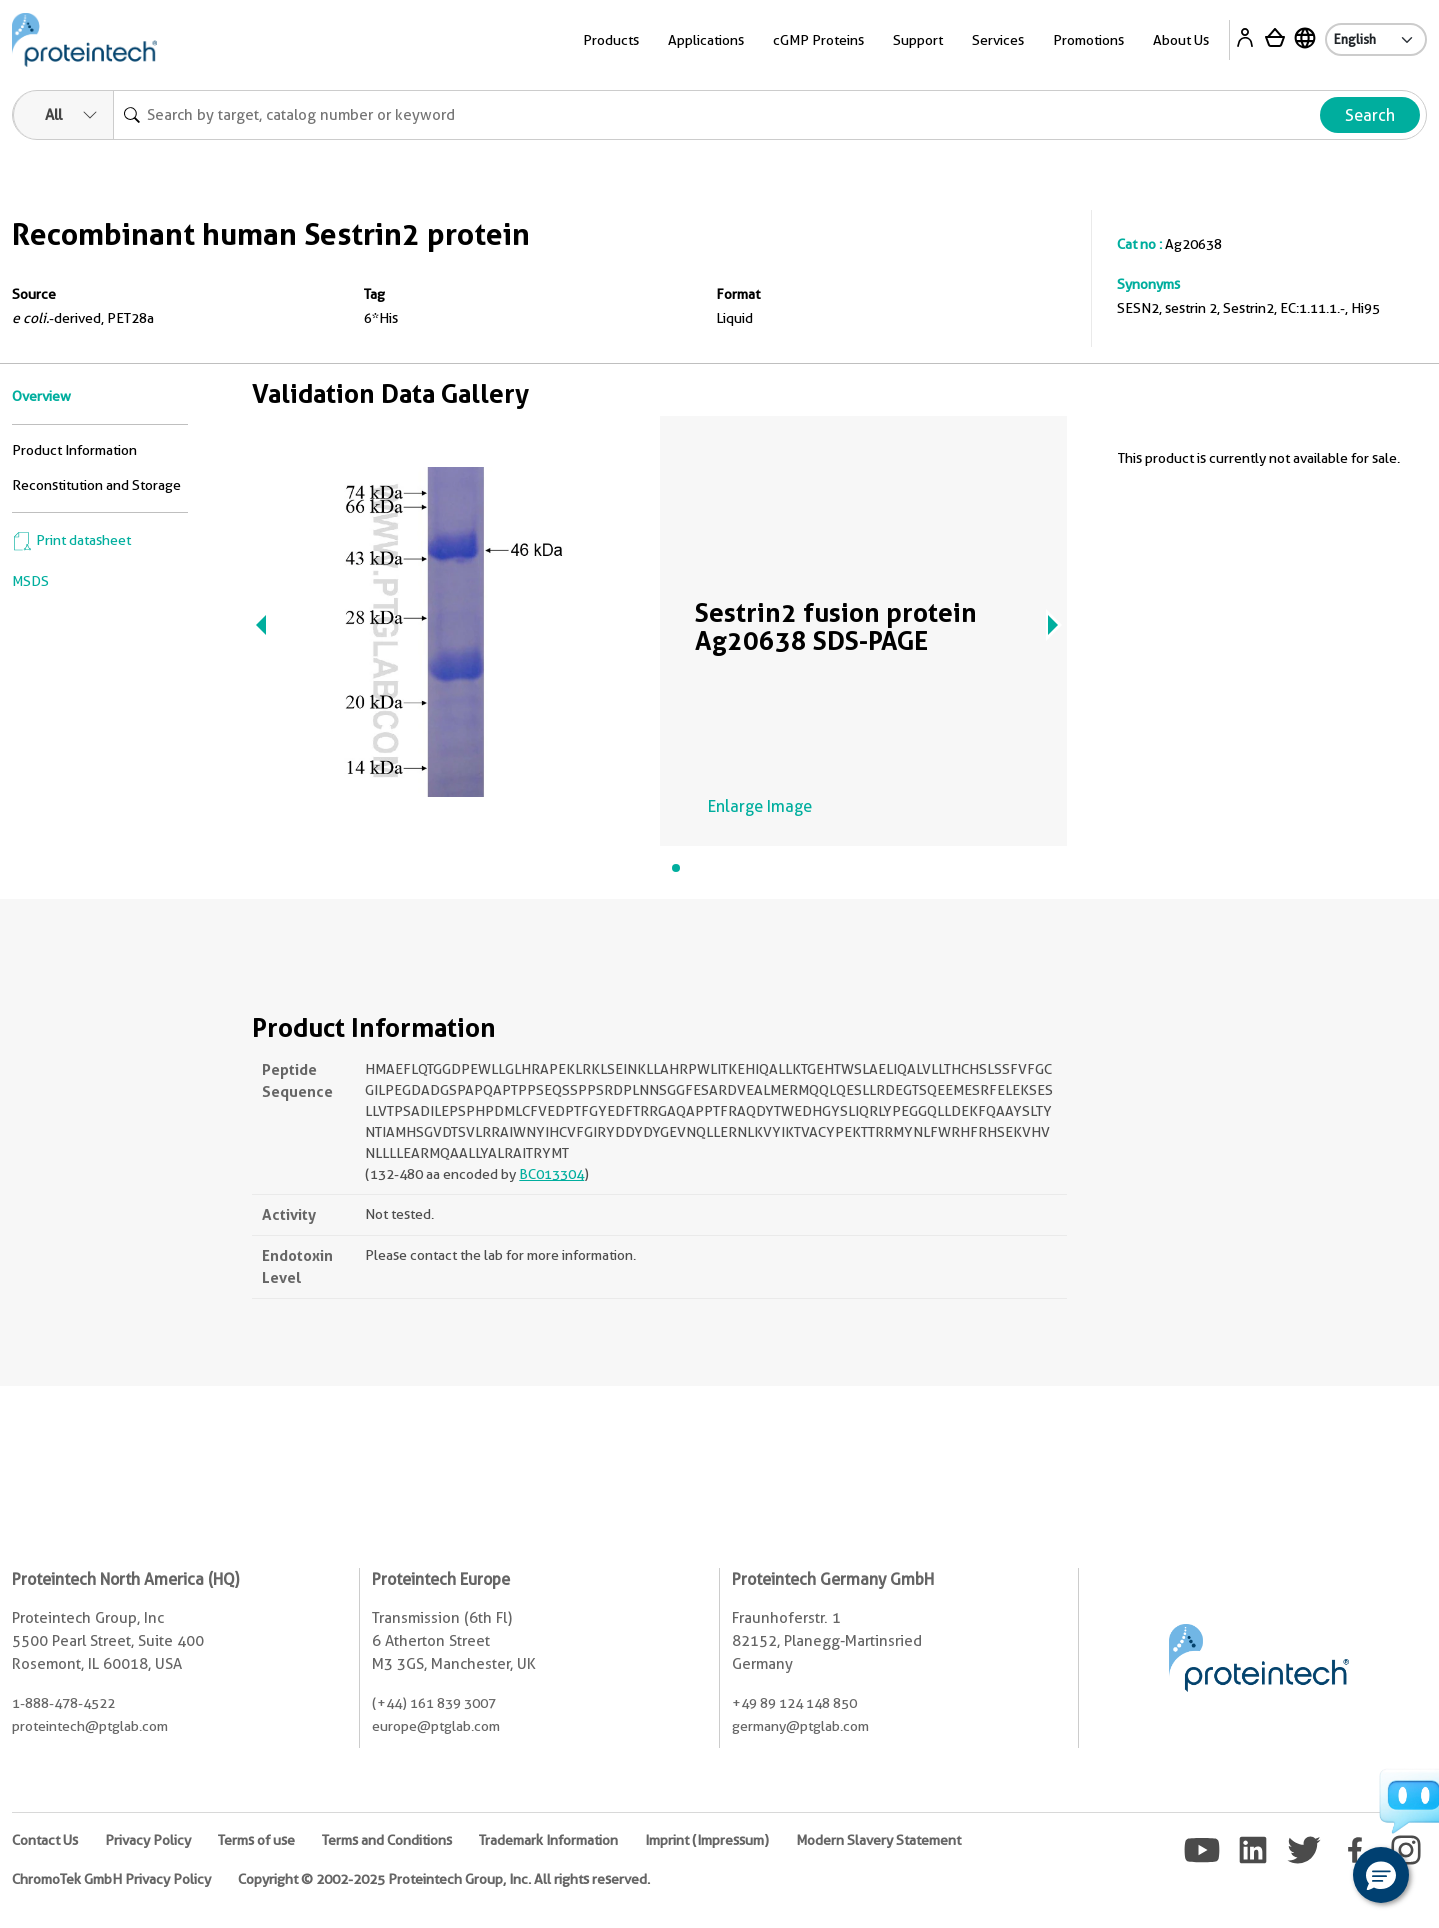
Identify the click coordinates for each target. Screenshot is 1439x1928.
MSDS (30, 581)
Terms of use (256, 1840)
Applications (706, 40)
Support (918, 40)
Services (998, 40)
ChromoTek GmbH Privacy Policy (111, 1879)
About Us (1181, 40)
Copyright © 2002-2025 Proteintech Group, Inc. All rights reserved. (444, 1879)
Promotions (1088, 40)
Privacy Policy (148, 1840)
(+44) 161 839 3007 (434, 1703)
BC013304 (551, 1174)
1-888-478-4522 (63, 1703)
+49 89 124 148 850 (794, 1703)
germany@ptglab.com (800, 1726)
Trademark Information (548, 1840)
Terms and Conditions (387, 1840)
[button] (1381, 1875)
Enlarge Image (760, 806)
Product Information (74, 450)
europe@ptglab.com (436, 1726)
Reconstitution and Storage (96, 485)
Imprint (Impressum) (707, 1840)
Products (611, 40)
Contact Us (45, 1840)
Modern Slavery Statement (878, 1840)
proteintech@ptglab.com (90, 1726)
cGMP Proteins (818, 40)
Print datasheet (71, 540)
